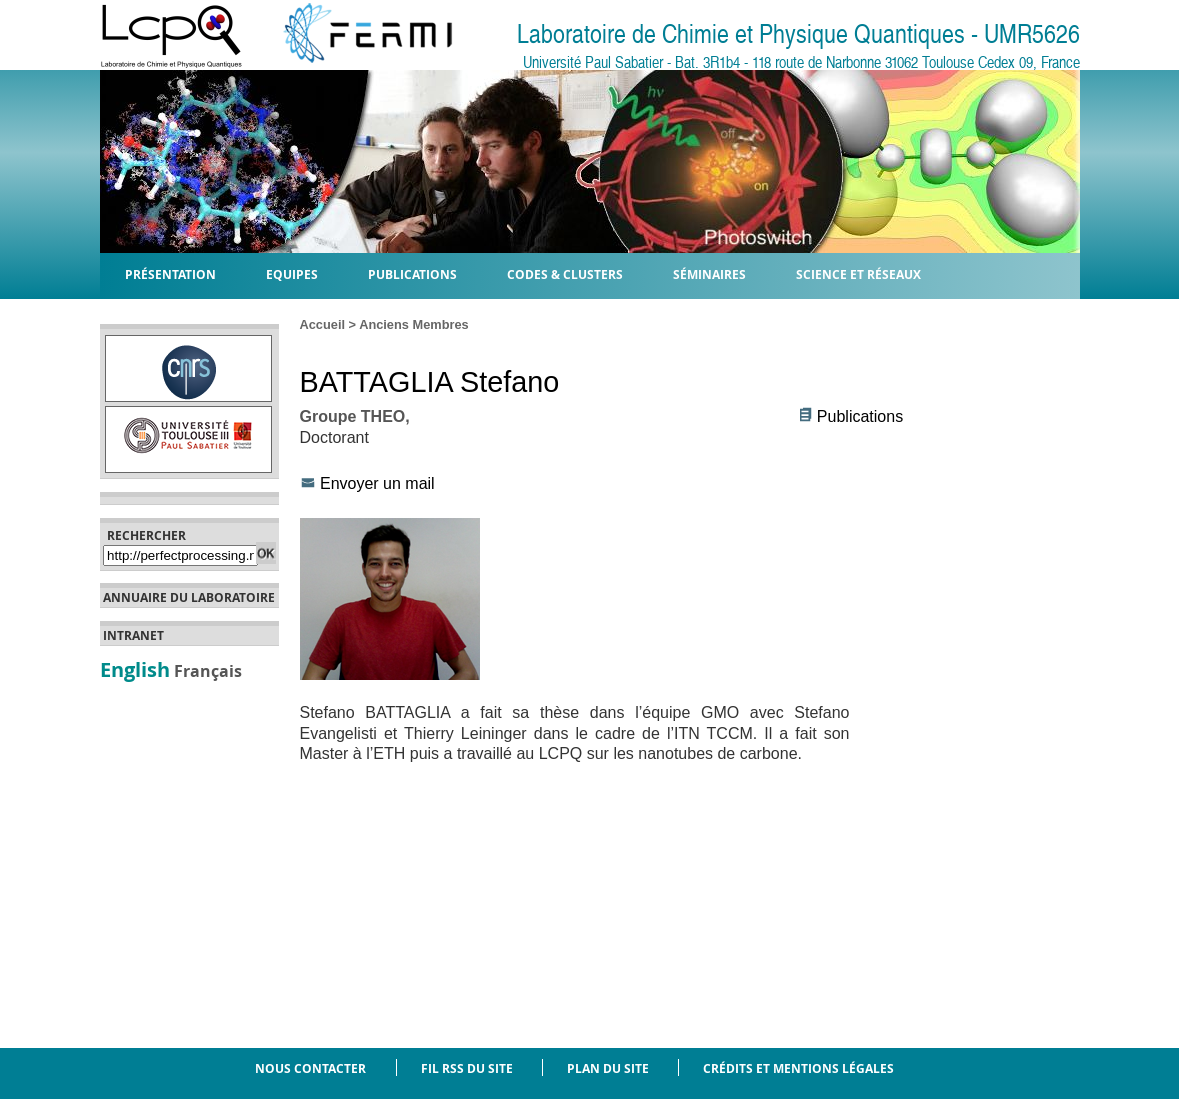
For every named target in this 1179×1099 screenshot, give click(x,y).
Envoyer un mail (377, 483)
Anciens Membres (414, 324)
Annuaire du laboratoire (189, 598)
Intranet (133, 636)
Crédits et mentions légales (798, 1068)
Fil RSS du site (467, 1068)
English (135, 669)
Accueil (323, 324)
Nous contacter (310, 1068)
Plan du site (608, 1068)
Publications (860, 416)
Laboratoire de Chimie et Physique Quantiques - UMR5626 (798, 34)
